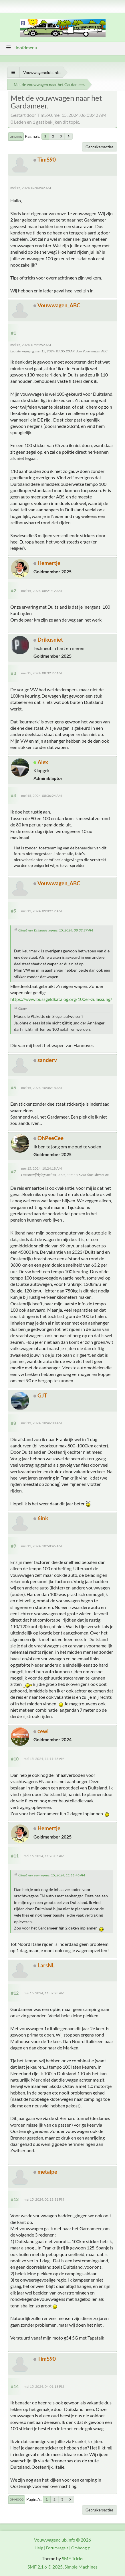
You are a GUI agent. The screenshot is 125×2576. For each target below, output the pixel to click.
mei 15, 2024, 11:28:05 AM (44, 1856)
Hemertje (48, 563)
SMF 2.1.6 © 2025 (45, 2566)
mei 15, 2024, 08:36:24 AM (41, 795)
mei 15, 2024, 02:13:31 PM (44, 2199)
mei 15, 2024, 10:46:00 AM (41, 1423)
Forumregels (57, 2547)
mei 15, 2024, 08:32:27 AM (41, 673)
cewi (43, 1731)
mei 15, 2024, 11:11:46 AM (44, 1758)
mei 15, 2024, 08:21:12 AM (41, 591)
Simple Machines (81, 2566)
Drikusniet (50, 639)
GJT (42, 1395)
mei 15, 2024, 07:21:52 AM (30, 345)
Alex (42, 762)
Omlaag (16, 136)
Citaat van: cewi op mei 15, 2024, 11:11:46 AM (51, 1875)
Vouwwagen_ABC (58, 305)
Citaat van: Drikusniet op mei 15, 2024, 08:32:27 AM (55, 930)
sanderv (47, 1060)
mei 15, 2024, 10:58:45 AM (41, 1546)
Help (39, 2547)
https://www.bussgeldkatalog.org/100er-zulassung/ (61, 999)
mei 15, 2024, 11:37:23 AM (44, 1993)
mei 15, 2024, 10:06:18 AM (41, 1088)
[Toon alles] (13, 72)
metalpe (47, 2171)
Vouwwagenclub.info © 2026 (62, 2539)
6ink (42, 1518)
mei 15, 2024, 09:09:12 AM (41, 911)
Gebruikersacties (100, 147)
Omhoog (16, 2499)
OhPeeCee (50, 1138)
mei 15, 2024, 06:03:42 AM (30, 188)
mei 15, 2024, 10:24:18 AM (41, 1168)
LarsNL (46, 1965)
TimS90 (46, 159)
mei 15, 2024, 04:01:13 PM (44, 2386)
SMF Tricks (72, 2558)
